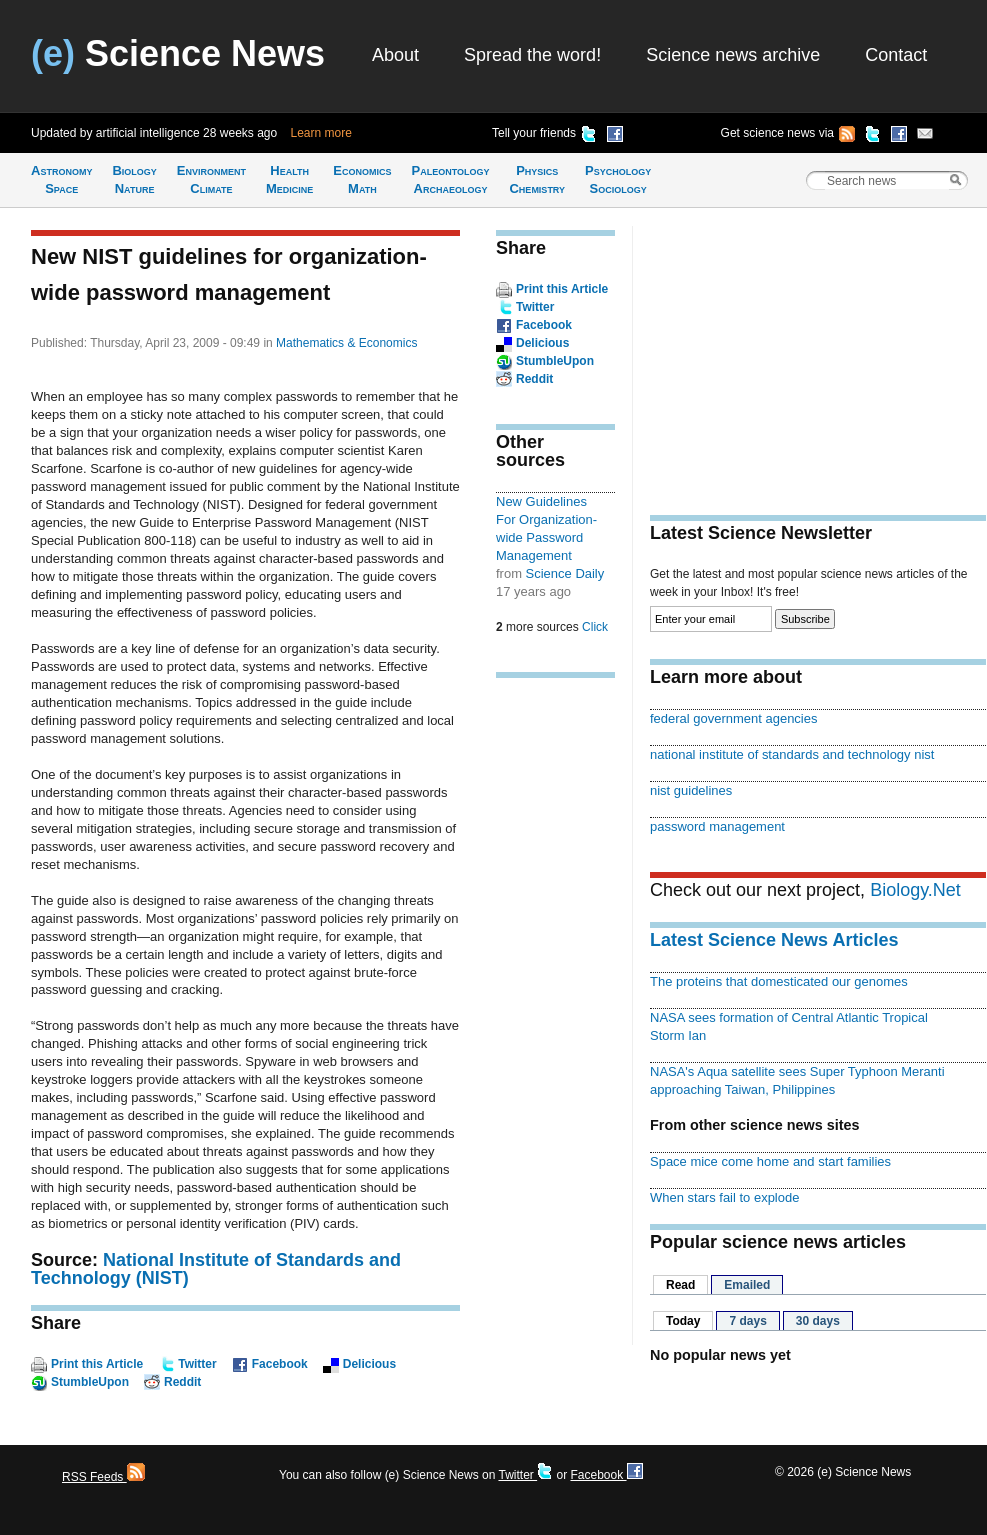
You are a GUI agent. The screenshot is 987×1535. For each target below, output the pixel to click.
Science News (178, 53)
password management (717, 826)
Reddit (182, 1382)
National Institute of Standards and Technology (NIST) (216, 1269)
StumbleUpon (90, 1382)
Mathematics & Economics (346, 343)
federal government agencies (733, 718)
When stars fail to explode (724, 1197)
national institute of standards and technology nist (792, 754)
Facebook (280, 1364)
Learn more (321, 133)
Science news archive (733, 55)
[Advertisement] (556, 1004)
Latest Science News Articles (774, 940)
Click (595, 627)
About (395, 55)
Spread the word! (532, 55)
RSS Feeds (103, 1477)
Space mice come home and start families (770, 1161)
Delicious (369, 1364)
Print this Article (97, 1364)
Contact (896, 55)
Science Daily (565, 573)
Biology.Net (915, 890)
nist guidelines (691, 790)
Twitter (197, 1364)
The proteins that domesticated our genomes (779, 981)
